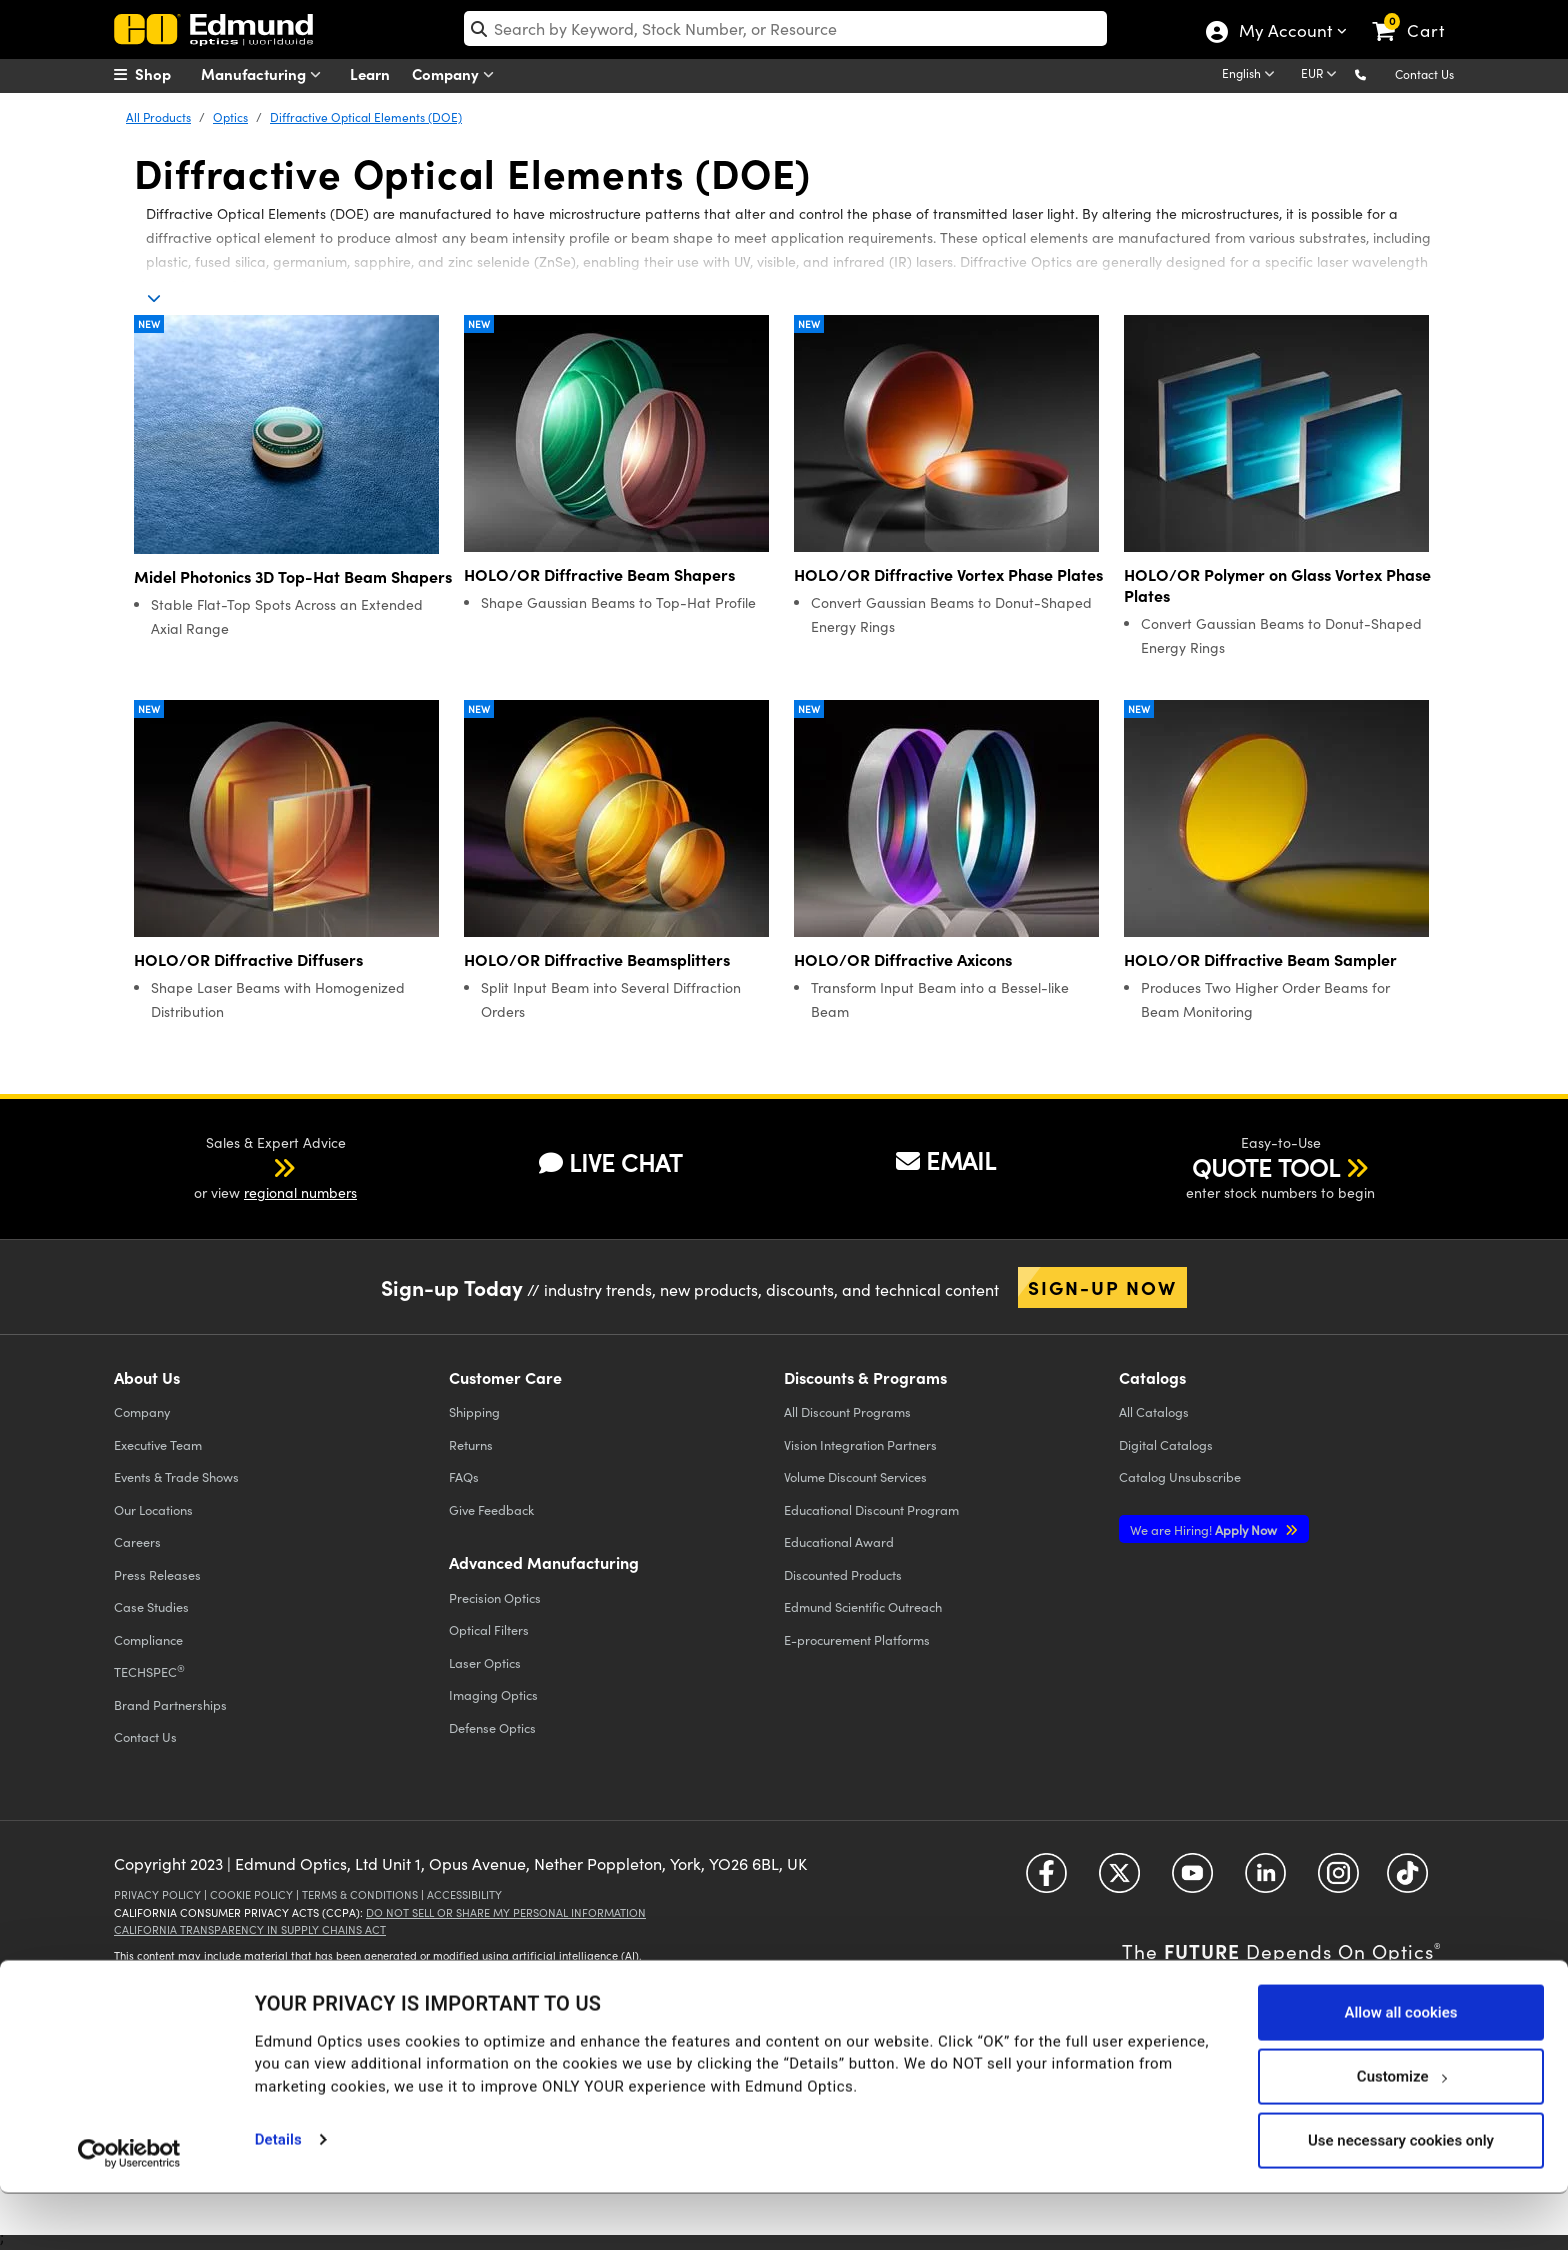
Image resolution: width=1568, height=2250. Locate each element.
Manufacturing (265, 74)
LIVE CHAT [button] (610, 1162)
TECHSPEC (149, 1671)
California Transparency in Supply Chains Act (250, 1929)
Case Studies (151, 1606)
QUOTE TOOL (1266, 1167)
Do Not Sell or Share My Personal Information (506, 1912)
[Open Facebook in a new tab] (1046, 1879)
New (149, 324)
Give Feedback (491, 1509)
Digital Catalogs (1166, 1444)
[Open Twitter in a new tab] (1119, 1879)
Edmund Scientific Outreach (863, 1606)
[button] (1376, 73)
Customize (1401, 2133)
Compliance (148, 1639)
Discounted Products (843, 1574)
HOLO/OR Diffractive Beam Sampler (1260, 959)
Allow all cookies (1400, 2069)
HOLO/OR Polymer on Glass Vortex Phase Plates (1277, 585)
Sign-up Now (1102, 1287)
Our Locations (153, 1509)
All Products (158, 117)
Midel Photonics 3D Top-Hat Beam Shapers (293, 576)
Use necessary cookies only (1401, 2197)
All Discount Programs (847, 1411)
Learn (370, 73)
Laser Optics (485, 1662)
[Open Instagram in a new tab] (1338, 1879)
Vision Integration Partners (860, 1444)
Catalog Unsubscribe (1180, 1476)
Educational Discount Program (871, 1509)
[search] (785, 28)
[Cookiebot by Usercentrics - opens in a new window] (129, 2210)
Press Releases (157, 1574)
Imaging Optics (493, 1694)
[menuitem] (164, 74)
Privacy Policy (157, 1894)
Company (457, 74)
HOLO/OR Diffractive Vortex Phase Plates (948, 574)
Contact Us (1424, 74)
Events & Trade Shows (176, 1476)
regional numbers (300, 1192)
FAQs (464, 1476)
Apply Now (1205, 1529)
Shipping (474, 1411)
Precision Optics (495, 1597)
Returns (471, 1444)
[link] (1417, 15)
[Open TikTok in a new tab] (1407, 1879)
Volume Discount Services (855, 1476)
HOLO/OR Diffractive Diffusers (248, 959)
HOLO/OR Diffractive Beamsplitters (597, 959)
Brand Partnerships (170, 1704)
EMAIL (946, 1160)
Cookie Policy (251, 1894)
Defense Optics (492, 1727)
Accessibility (464, 1894)
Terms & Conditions (360, 1894)
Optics (230, 117)
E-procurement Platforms (857, 1639)
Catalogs (1154, 1411)
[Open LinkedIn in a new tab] (1265, 1879)
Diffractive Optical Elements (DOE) (366, 117)
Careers (137, 1541)
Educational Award (839, 1541)
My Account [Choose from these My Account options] (1284, 33)
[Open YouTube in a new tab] (1192, 1879)
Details (278, 2196)
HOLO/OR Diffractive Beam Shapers (599, 574)
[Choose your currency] (1322, 75)
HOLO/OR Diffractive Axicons (903, 959)
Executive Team (158, 1444)
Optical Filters (489, 1629)
